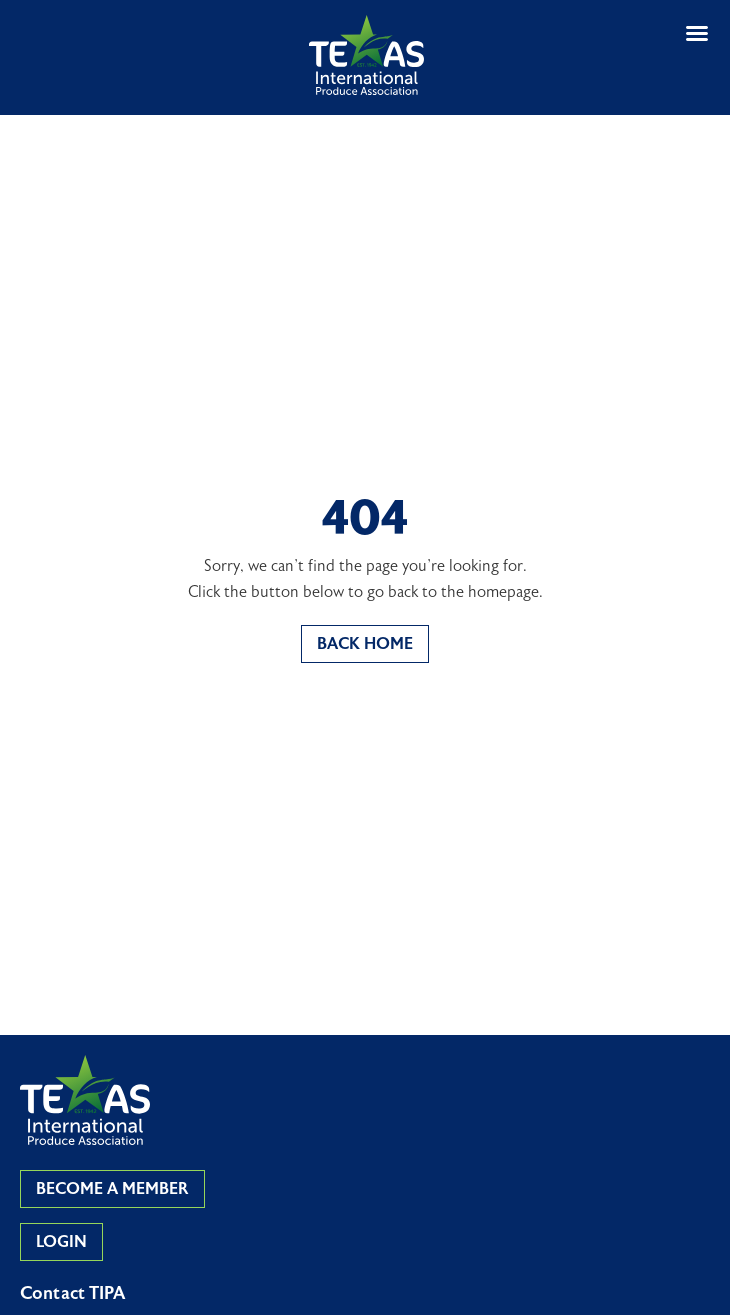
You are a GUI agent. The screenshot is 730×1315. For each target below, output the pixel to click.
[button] (697, 33)
